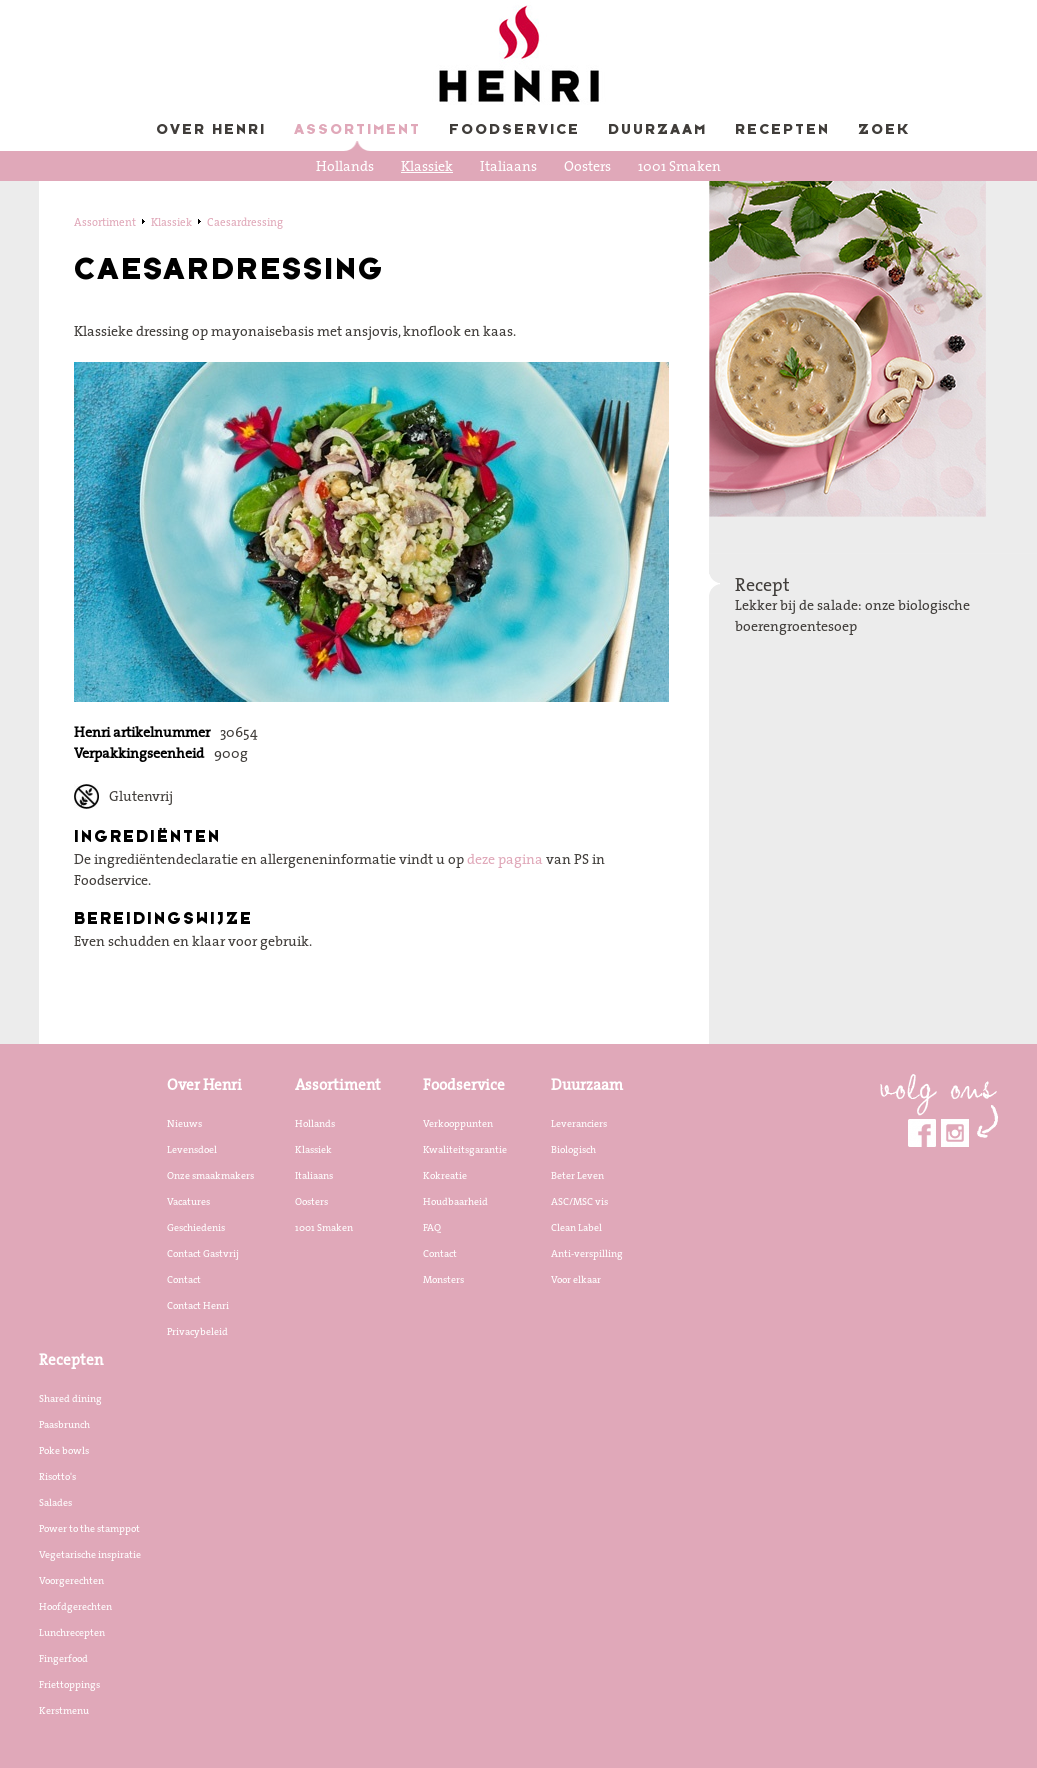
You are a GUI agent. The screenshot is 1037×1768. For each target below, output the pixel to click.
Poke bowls (64, 1450)
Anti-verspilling (587, 1253)
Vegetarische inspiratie (90, 1554)
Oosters (587, 166)
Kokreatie (445, 1175)
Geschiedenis (196, 1227)
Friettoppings (69, 1684)
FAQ (432, 1227)
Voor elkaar (576, 1279)
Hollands (345, 166)
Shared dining (70, 1398)
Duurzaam (657, 130)
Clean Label (576, 1227)
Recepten (782, 130)
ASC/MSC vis (579, 1201)
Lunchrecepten (72, 1632)
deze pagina (505, 859)
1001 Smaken (679, 166)
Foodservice (514, 130)
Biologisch (573, 1149)
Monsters (443, 1279)
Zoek (884, 130)
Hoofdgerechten (75, 1606)
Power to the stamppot (89, 1528)
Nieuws (184, 1123)
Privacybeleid (197, 1331)
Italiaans (508, 166)
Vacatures (188, 1201)
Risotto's (57, 1476)
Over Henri (211, 130)
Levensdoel (192, 1149)
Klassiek (427, 166)
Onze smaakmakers (210, 1175)
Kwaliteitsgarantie (465, 1149)
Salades (55, 1502)
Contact (184, 1279)
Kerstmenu (64, 1710)
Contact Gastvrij (203, 1253)
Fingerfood (63, 1658)
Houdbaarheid (455, 1201)
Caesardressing (245, 222)
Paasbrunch (64, 1424)
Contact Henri (198, 1305)
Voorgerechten (71, 1580)
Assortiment (357, 130)
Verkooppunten (458, 1123)
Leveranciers (579, 1123)
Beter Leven (577, 1175)
